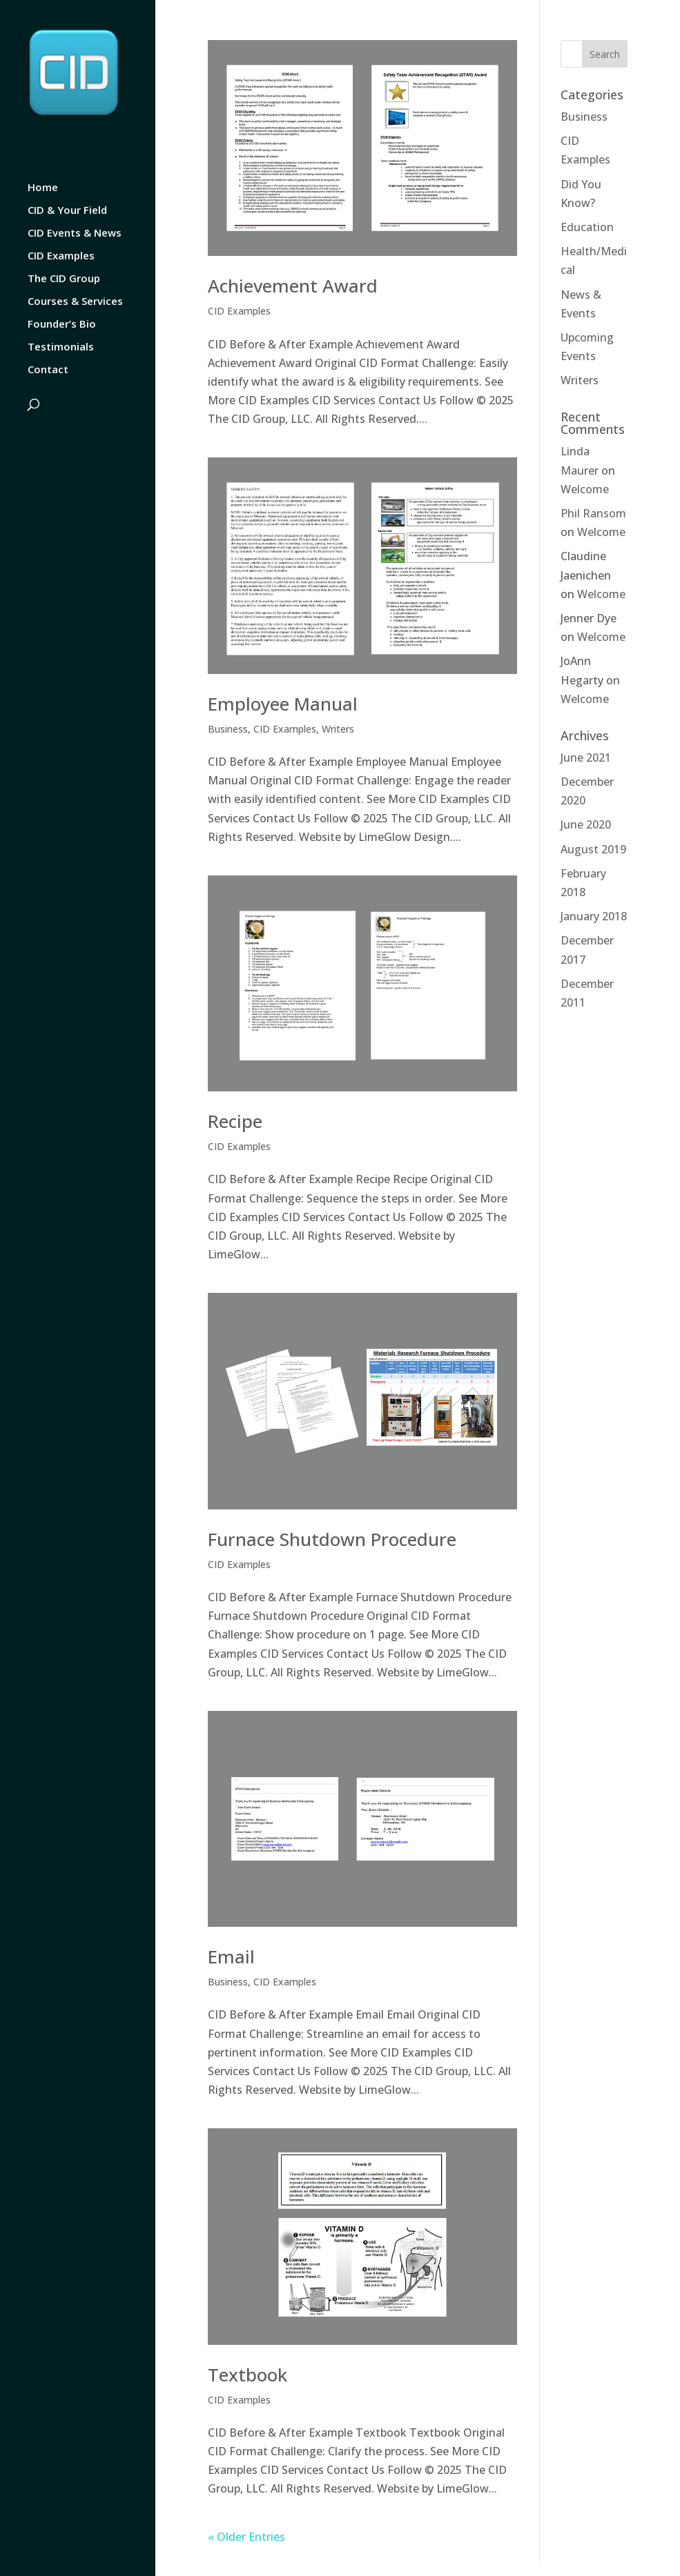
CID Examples (61, 226)
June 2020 (586, 824)
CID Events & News (75, 204)
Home (43, 158)
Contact (48, 340)
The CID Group (64, 249)
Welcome (585, 489)
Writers (338, 728)
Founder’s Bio (62, 295)
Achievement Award (293, 285)
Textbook (247, 2374)
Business (228, 728)
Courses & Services (75, 272)
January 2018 (594, 916)
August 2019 (593, 849)
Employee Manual (283, 703)
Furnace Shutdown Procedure (332, 1539)
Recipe (235, 1121)
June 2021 (586, 757)
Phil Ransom (593, 513)
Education (587, 227)
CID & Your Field (67, 181)
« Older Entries (246, 2536)
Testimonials (61, 318)
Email (231, 1956)
